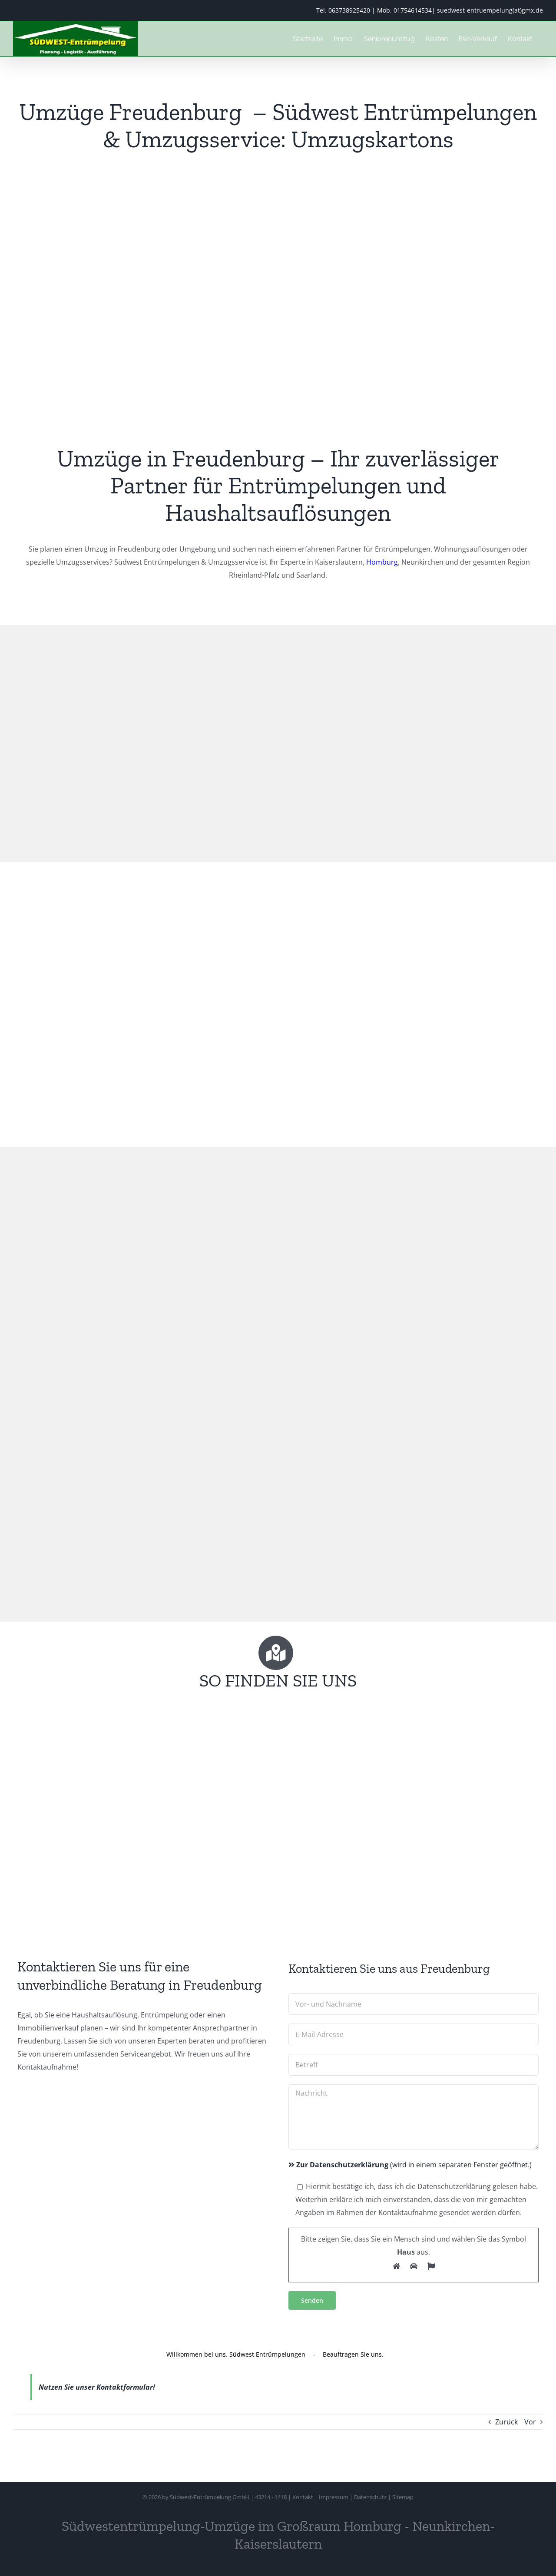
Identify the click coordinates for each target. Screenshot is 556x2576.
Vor (530, 2422)
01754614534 (413, 10)
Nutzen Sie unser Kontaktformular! (97, 2387)
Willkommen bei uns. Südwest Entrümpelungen (235, 2354)
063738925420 (349, 10)
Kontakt (302, 2497)
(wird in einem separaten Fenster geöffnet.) (410, 2164)
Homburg (382, 562)
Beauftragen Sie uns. (353, 2354)
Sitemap (403, 2497)
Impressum (333, 2497)
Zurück (506, 2422)
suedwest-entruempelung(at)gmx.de (490, 10)
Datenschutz (370, 2497)
